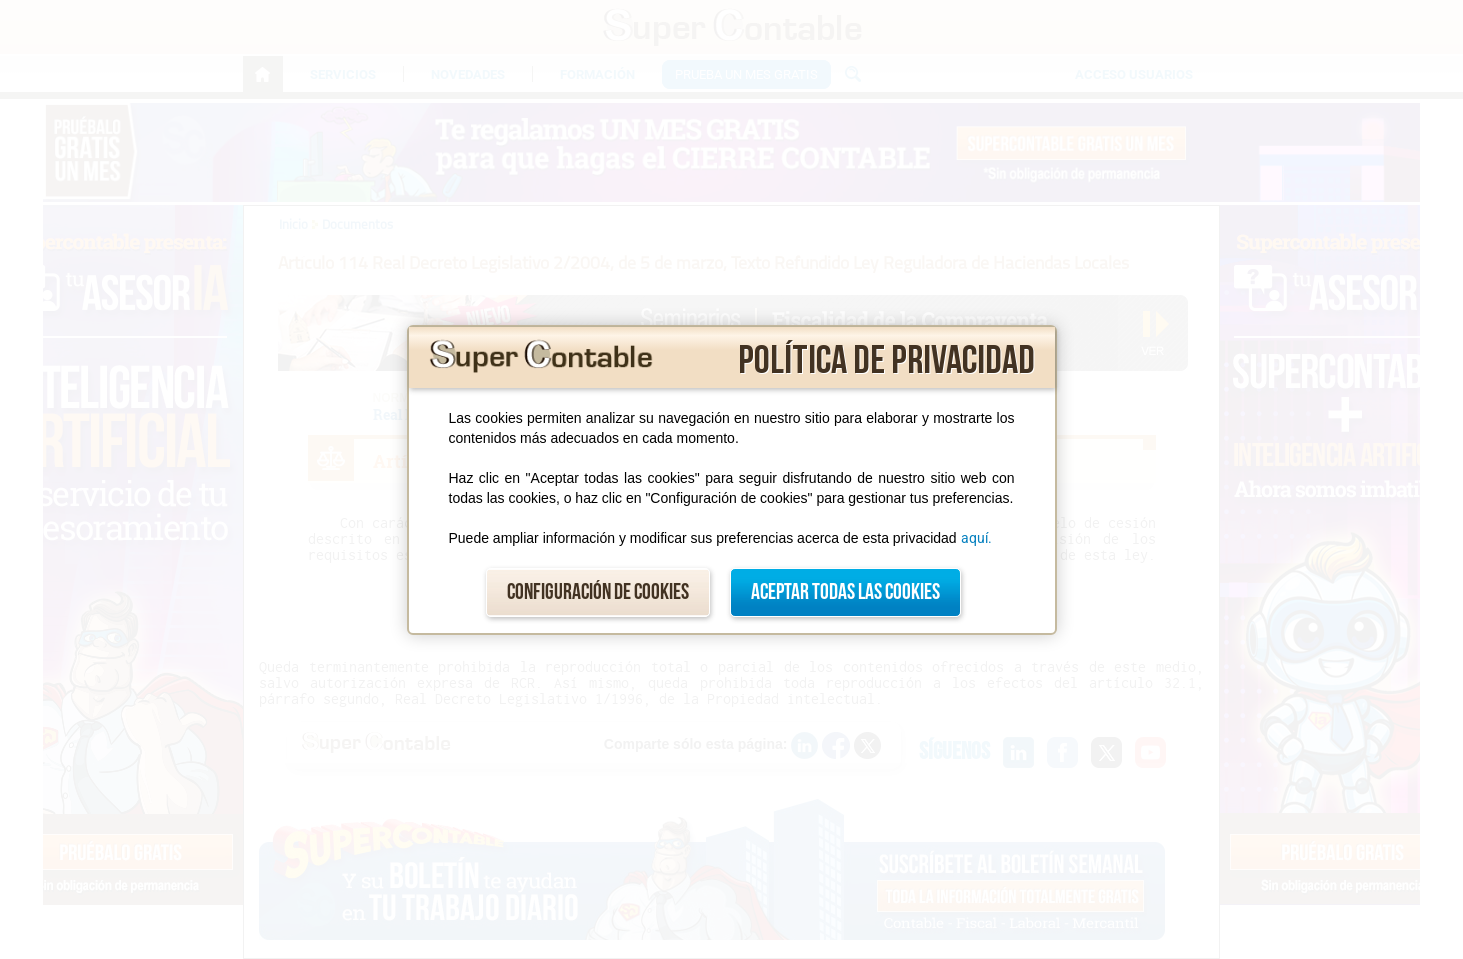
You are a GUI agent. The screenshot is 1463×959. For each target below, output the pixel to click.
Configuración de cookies (598, 592)
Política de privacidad (886, 361)
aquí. (976, 538)
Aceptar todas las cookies (845, 592)
